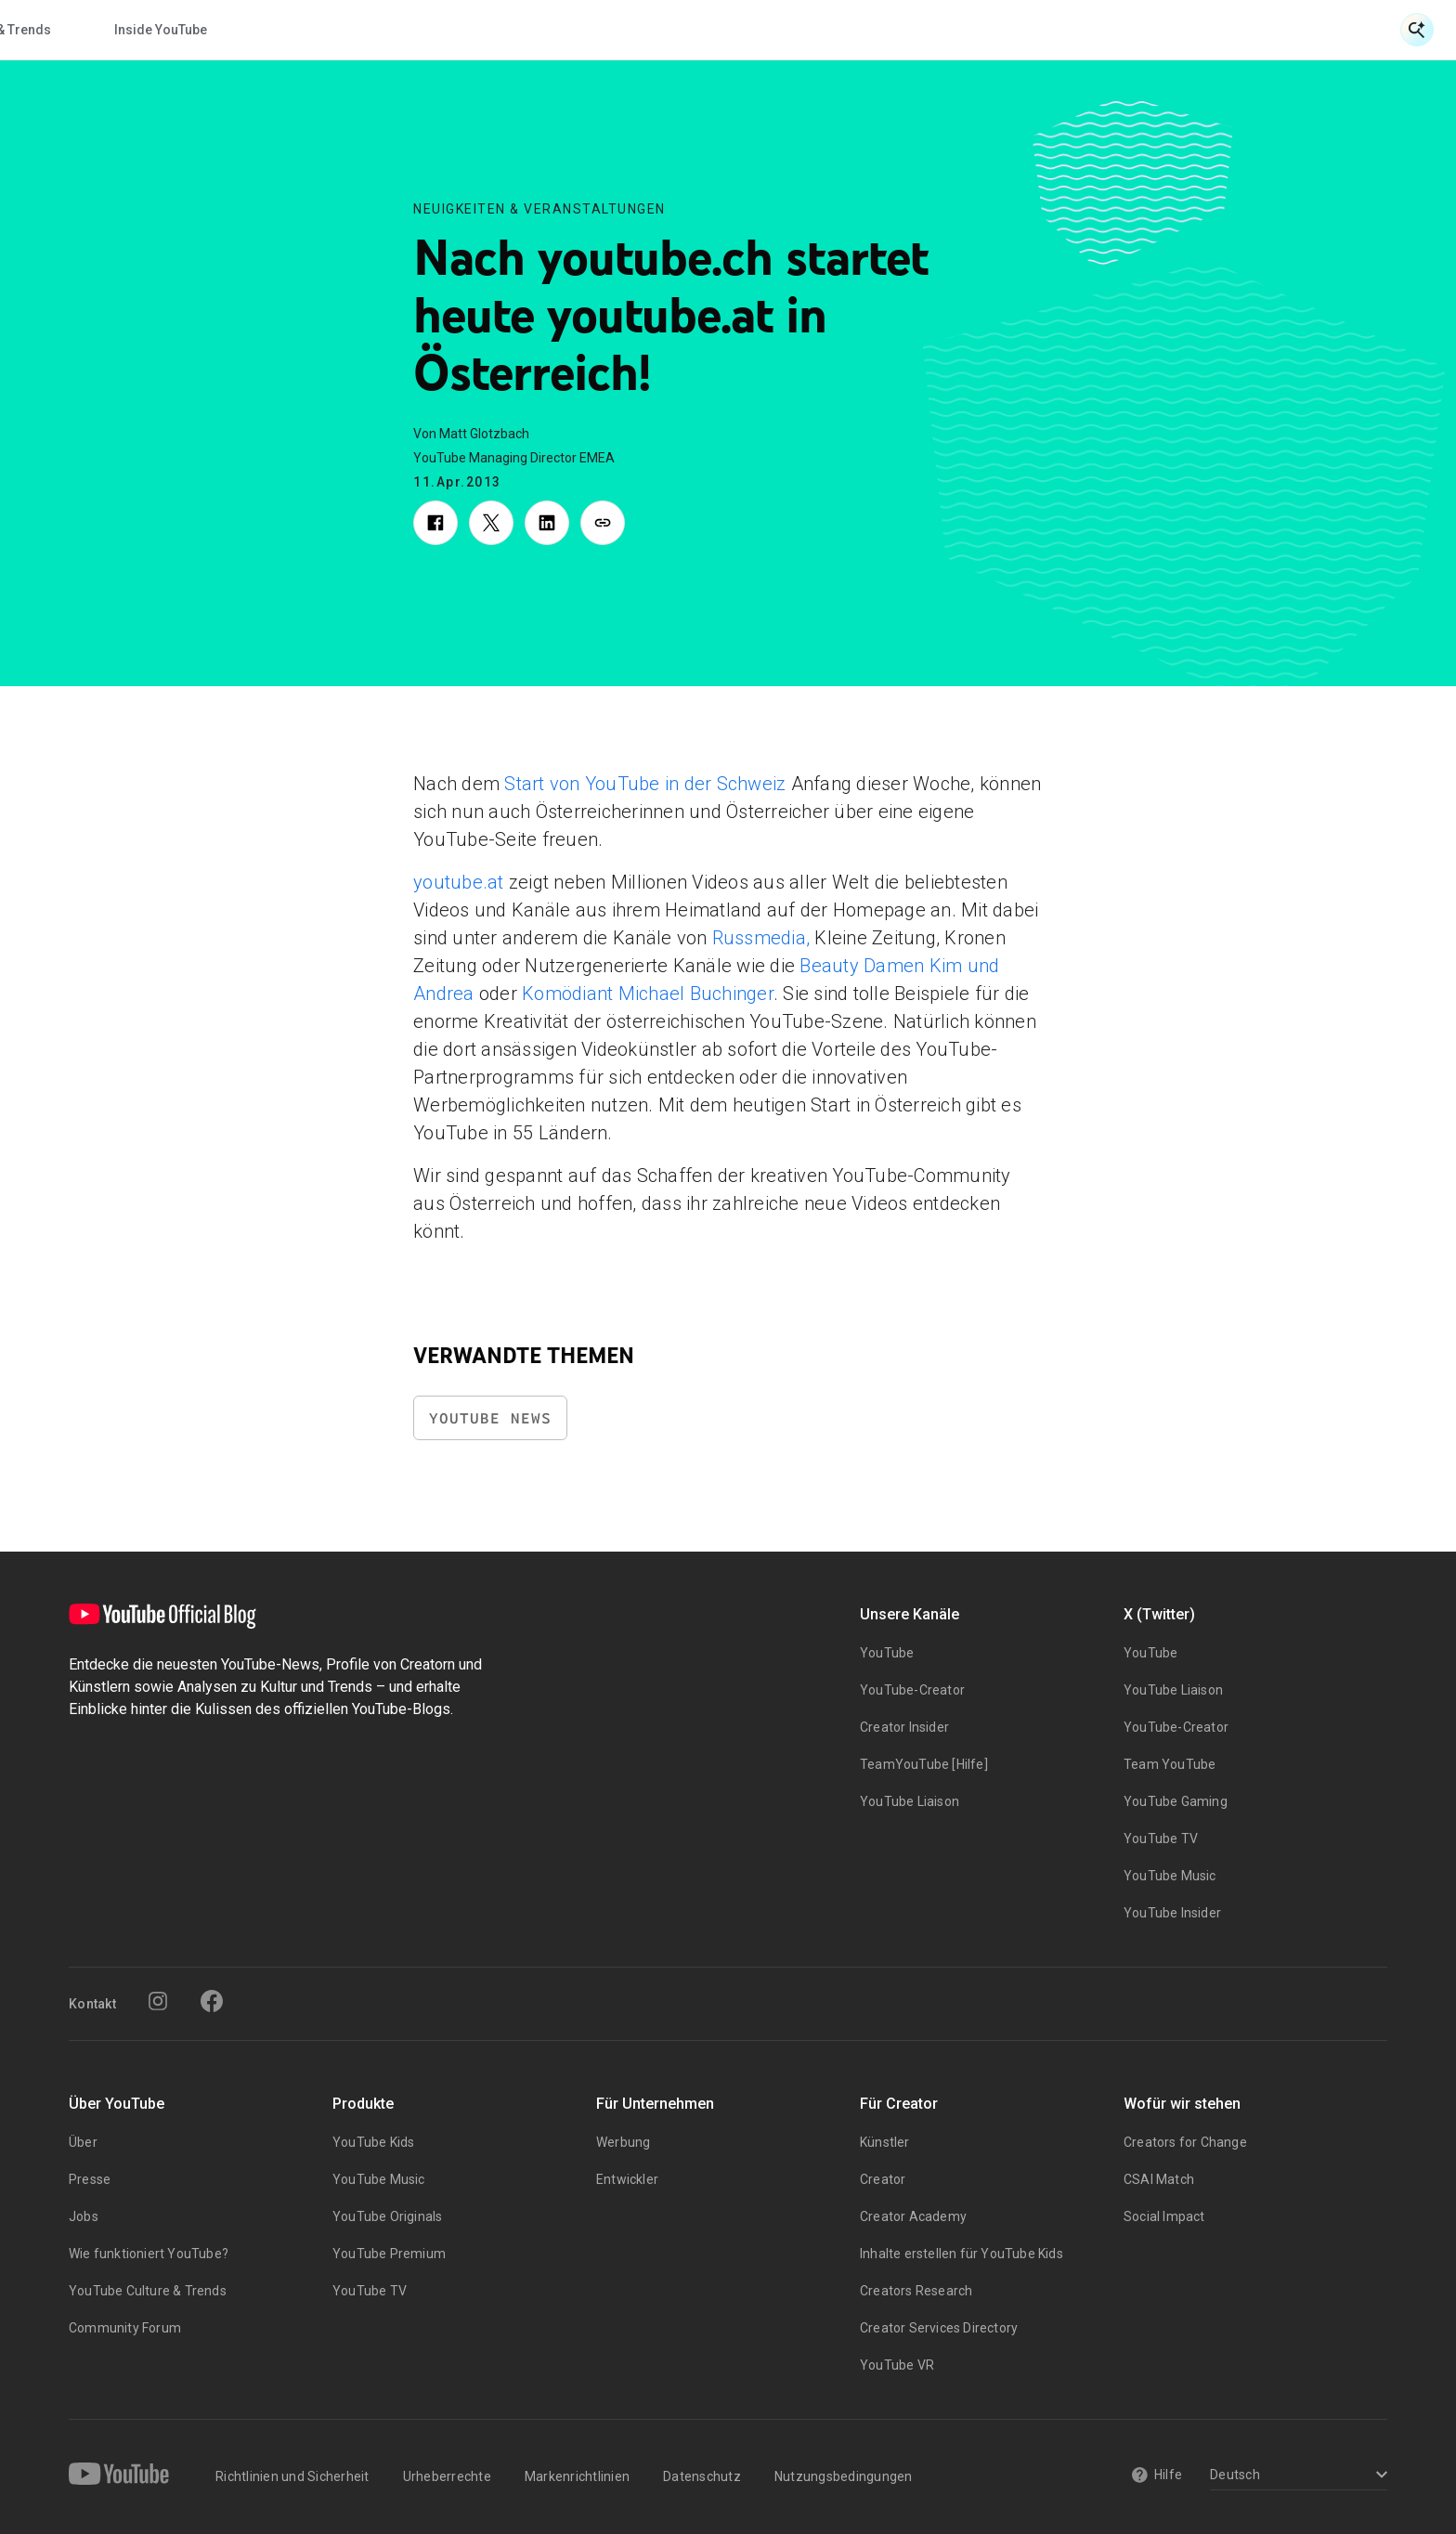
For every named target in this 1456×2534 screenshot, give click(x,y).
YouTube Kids (373, 2142)
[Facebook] (212, 2001)
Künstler (885, 2142)
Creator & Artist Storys (574, 29)
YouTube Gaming (1176, 1801)
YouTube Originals (387, 2216)
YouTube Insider (1172, 1912)
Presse (89, 2179)
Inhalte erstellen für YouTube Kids (961, 2253)
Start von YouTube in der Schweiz (643, 784)
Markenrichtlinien (577, 2476)
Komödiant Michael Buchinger (645, 993)
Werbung (623, 2142)
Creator (882, 2179)
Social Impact (1164, 2216)
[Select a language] (1296, 2476)
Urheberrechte (447, 2476)
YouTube (887, 1652)
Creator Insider (904, 1727)
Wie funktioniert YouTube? (148, 2253)
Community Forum (125, 2327)
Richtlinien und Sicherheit (292, 2476)
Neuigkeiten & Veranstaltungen (351, 29)
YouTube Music (1170, 1875)
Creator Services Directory (939, 2327)
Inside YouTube (910, 29)
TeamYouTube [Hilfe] (924, 1764)
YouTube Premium (389, 2253)
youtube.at (458, 882)
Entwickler (627, 2179)
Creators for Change (1185, 2142)
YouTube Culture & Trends (148, 2290)
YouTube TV (1161, 1838)
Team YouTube (1170, 1764)
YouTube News (490, 1418)
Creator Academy (913, 2216)
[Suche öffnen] (1417, 29)
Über (83, 2142)
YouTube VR (897, 2365)
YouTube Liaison (909, 1801)
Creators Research (916, 2290)
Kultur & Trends (753, 29)
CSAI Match (1159, 2179)
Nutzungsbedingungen (843, 2476)
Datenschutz (702, 2476)
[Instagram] (158, 2001)
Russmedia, (758, 938)
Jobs (83, 2216)
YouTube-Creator (912, 1690)
